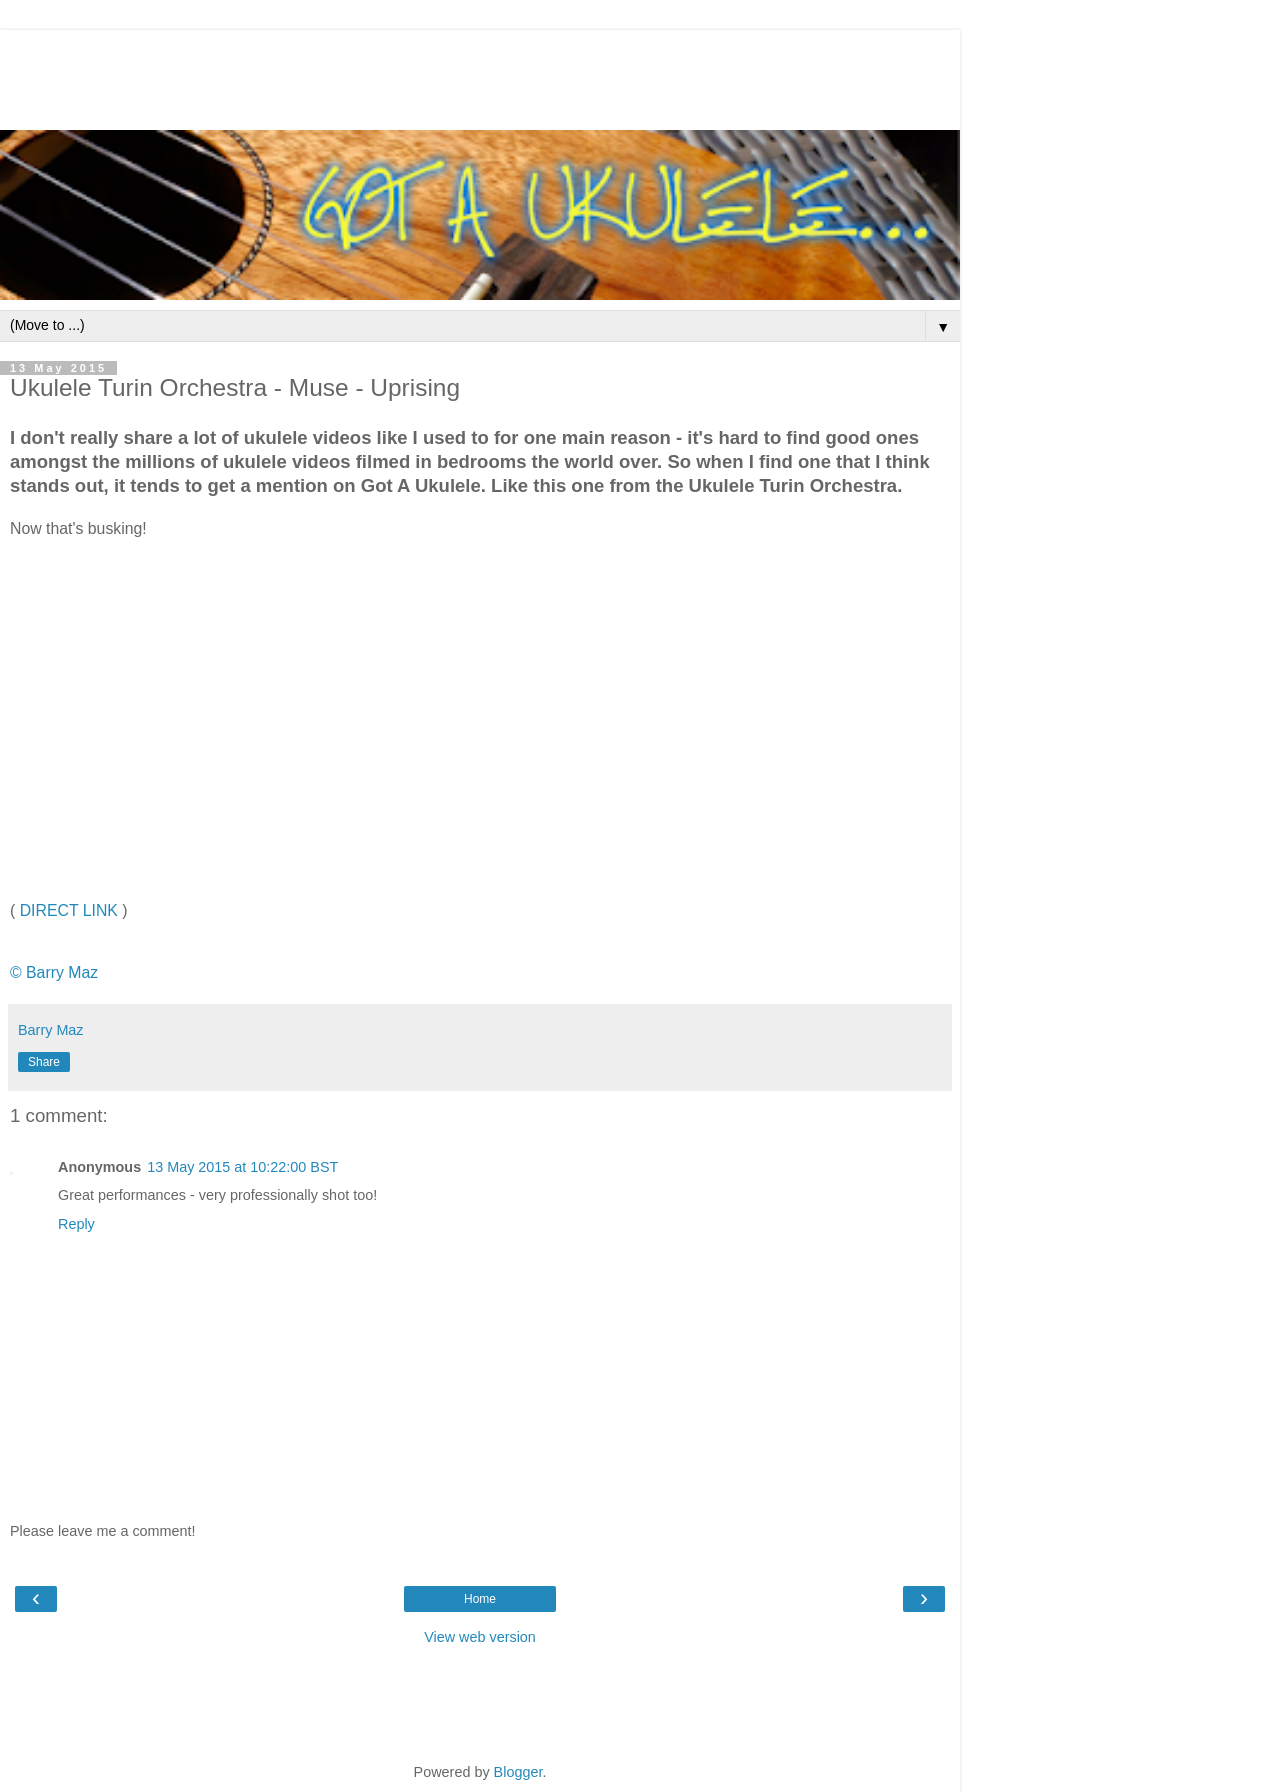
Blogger (518, 1772)
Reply (76, 1224)
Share (44, 1062)
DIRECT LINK (69, 910)
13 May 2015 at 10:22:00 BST (242, 1167)
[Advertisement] (480, 75)
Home (480, 1599)
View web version (480, 1637)
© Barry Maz (54, 972)
